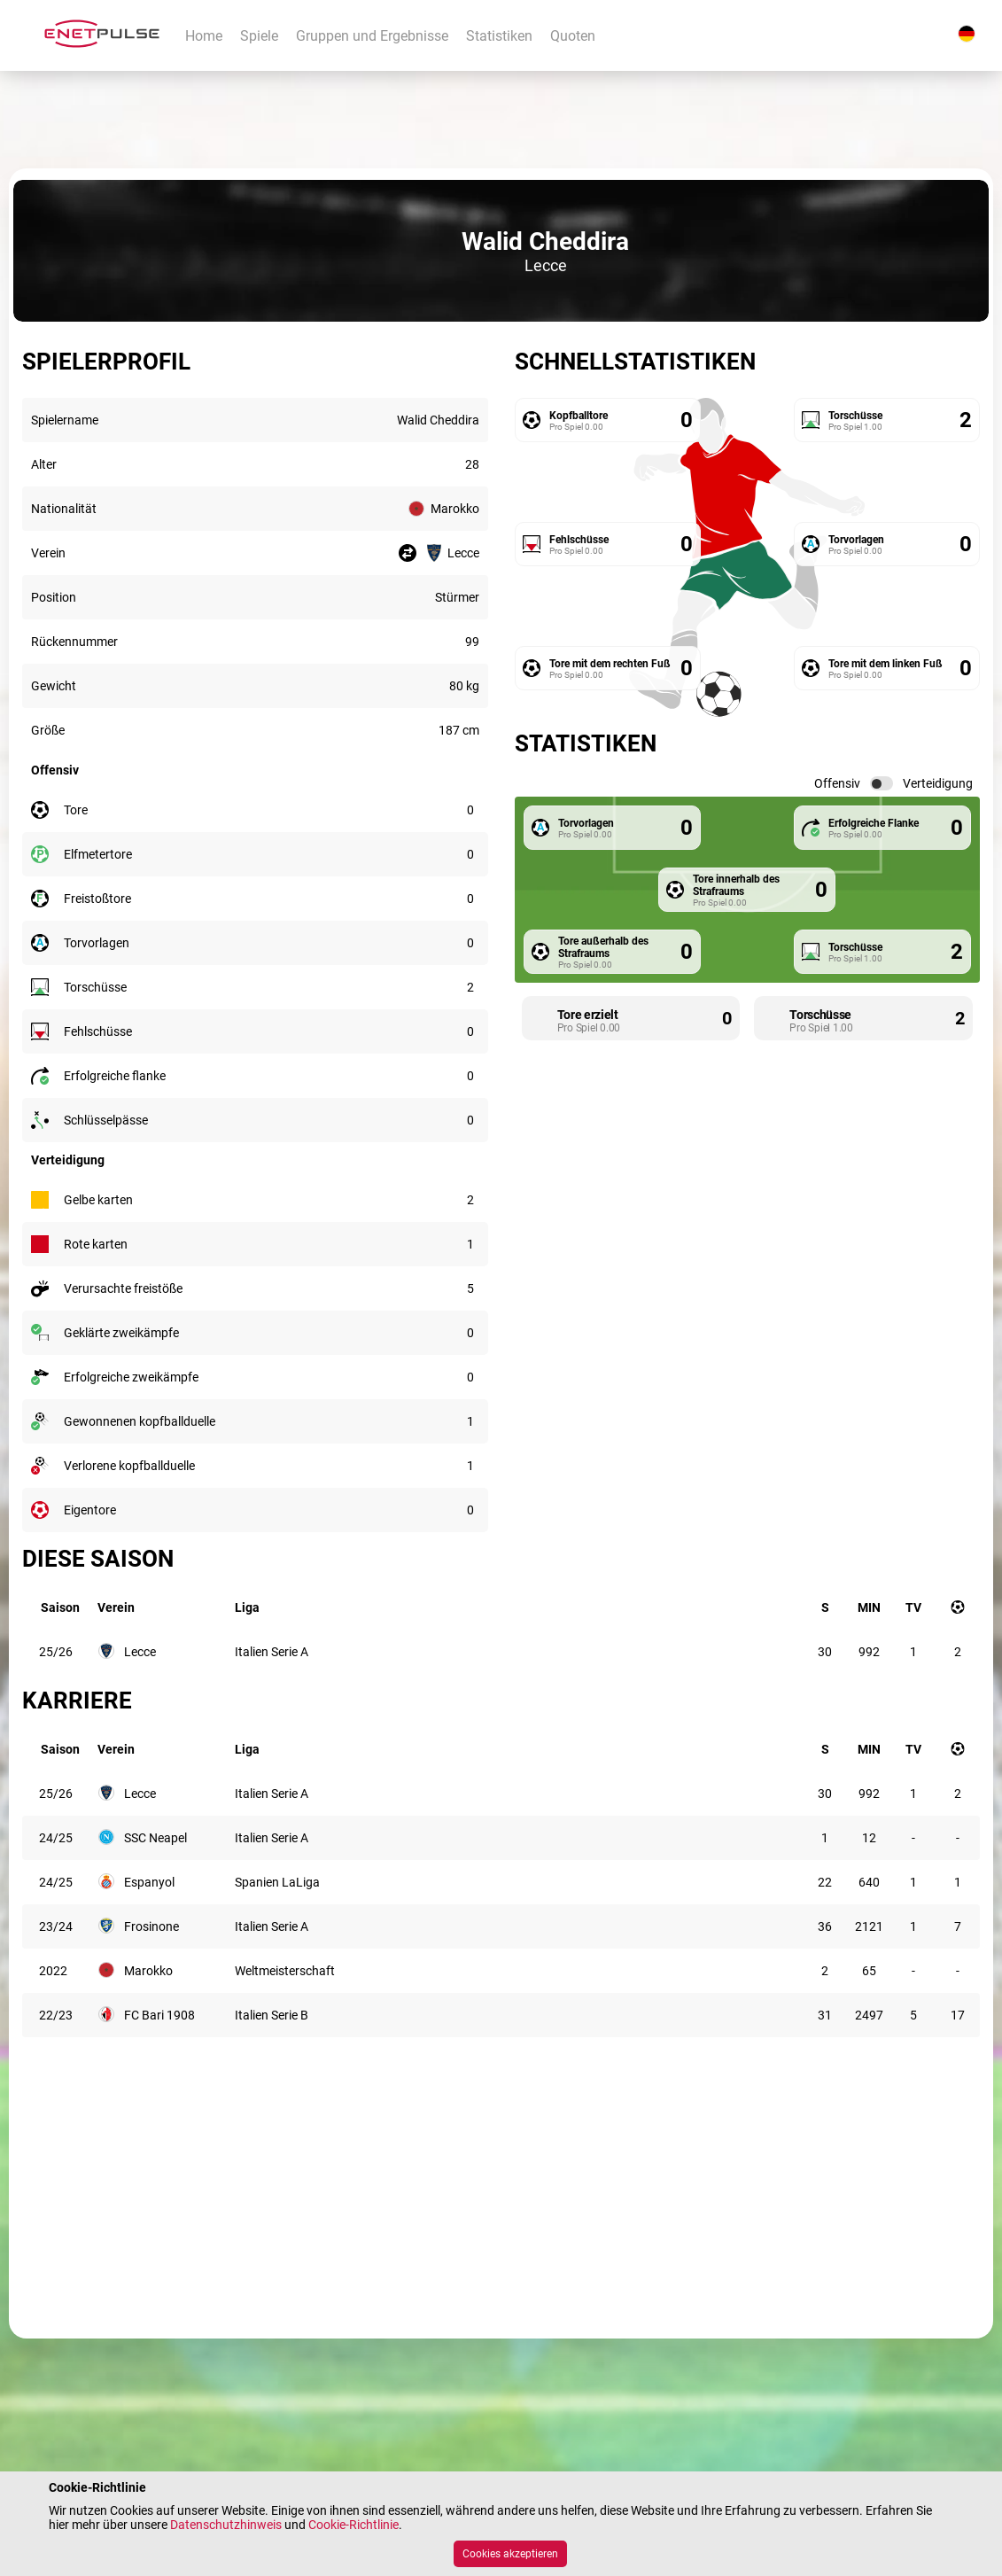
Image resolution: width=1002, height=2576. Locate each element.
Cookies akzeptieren (510, 2554)
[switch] (881, 783)
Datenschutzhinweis (226, 2525)
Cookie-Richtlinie (353, 2525)
